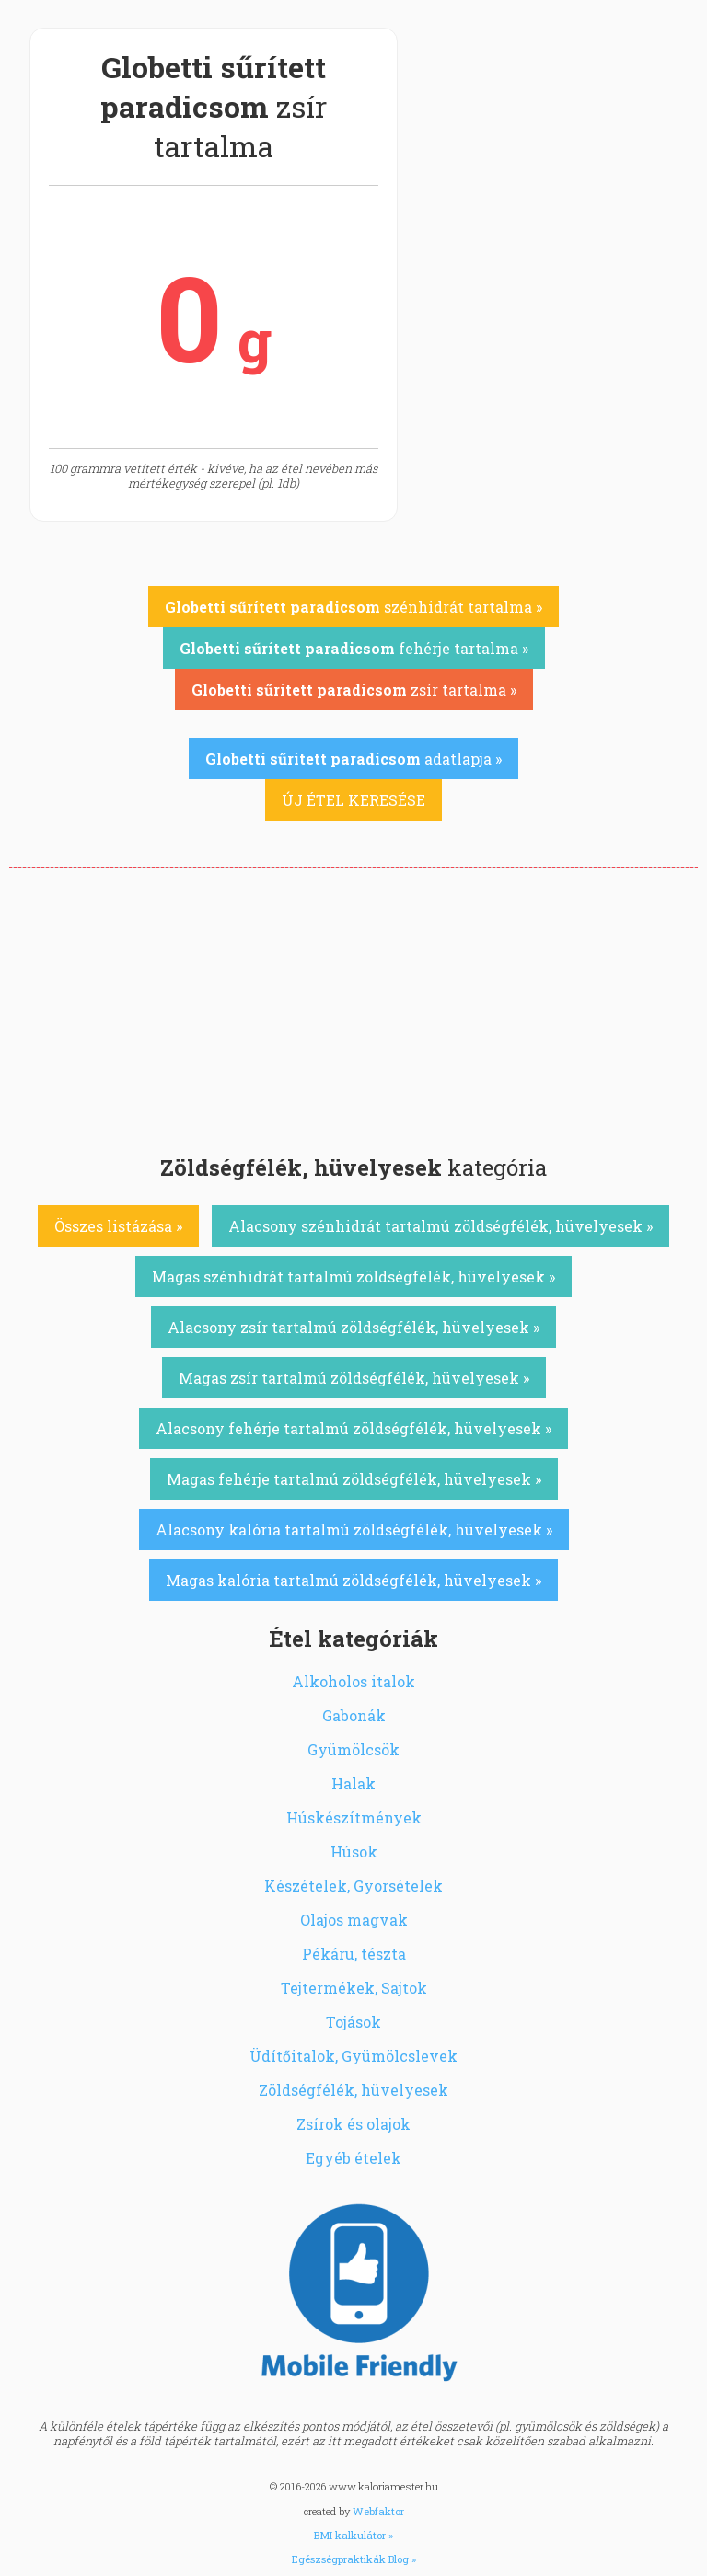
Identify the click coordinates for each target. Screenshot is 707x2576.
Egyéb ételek (353, 2158)
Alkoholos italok (353, 1681)
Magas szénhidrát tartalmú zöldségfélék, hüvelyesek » (353, 1276)
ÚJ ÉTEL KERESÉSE (353, 800)
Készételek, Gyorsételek (353, 1885)
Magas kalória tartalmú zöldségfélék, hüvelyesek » (353, 1580)
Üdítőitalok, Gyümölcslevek (353, 2055)
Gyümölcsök (353, 1749)
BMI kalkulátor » (353, 2535)
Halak (353, 1783)
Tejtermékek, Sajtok (354, 1987)
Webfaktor (378, 2511)
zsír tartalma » (353, 689)
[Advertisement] (353, 1005)
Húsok (353, 1851)
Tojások (353, 2021)
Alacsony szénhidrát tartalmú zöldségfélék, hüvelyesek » (440, 1226)
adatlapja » (353, 758)
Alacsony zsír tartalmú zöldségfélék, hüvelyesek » (353, 1327)
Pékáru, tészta (354, 1953)
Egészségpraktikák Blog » (354, 2559)
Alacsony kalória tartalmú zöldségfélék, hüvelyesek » (354, 1529)
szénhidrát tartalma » (353, 606)
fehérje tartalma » (354, 648)
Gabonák (354, 1715)
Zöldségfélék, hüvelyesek (353, 2089)
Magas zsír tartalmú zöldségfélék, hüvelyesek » (354, 1377)
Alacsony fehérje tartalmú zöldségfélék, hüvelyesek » (353, 1428)
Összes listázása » (118, 1226)
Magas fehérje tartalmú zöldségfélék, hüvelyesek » (354, 1479)
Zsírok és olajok (353, 2123)
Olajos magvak (354, 1919)
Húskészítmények (354, 1817)
